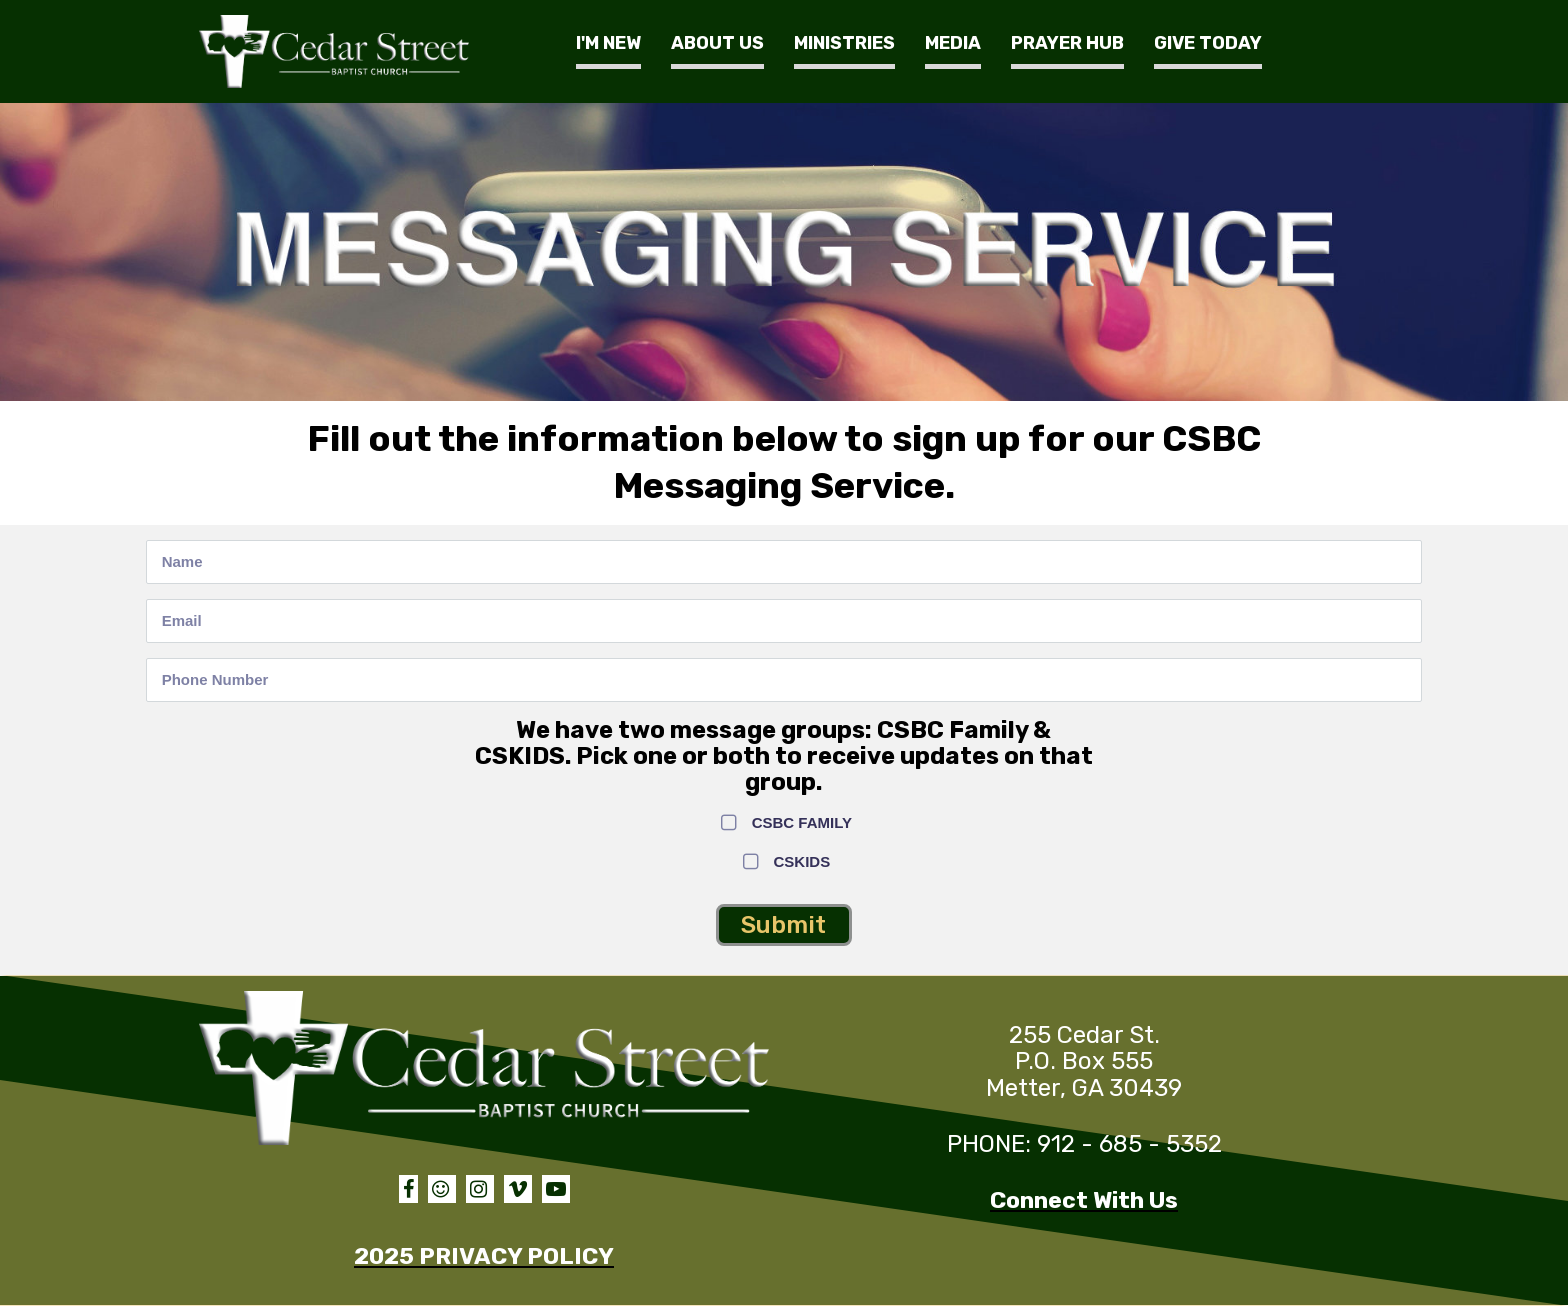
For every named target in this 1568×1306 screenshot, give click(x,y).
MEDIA (953, 43)
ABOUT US (717, 43)
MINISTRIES (844, 43)
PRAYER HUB (1067, 43)
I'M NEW (608, 43)
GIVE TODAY (1208, 43)
